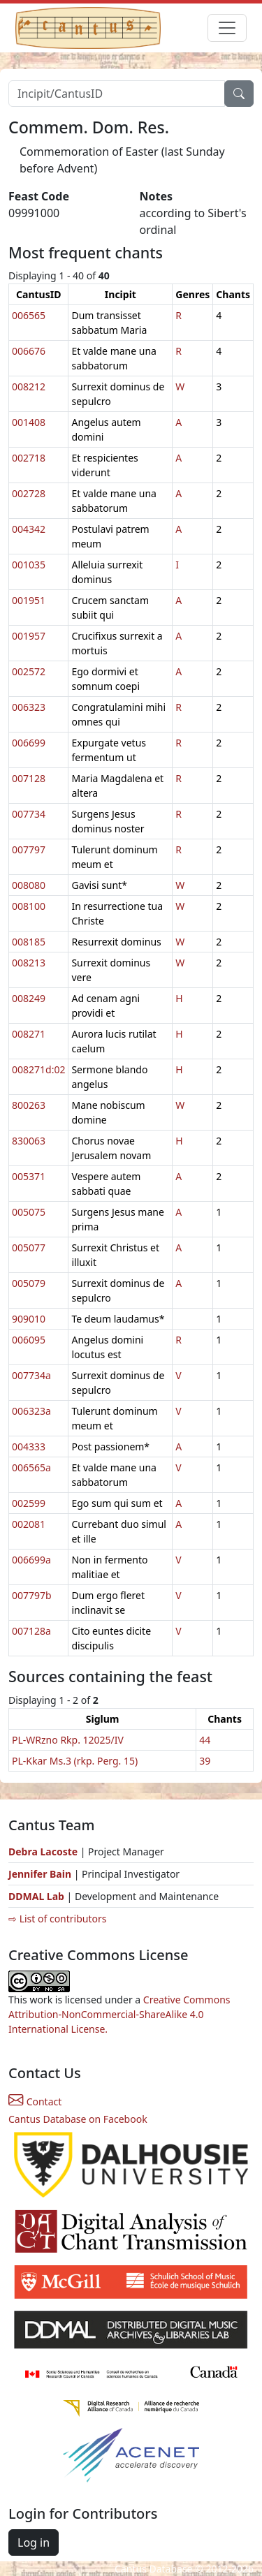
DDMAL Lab (36, 1896)
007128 (28, 778)
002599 (28, 1503)
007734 (28, 813)
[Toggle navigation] (227, 28)
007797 (28, 849)
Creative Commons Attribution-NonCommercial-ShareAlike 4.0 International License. (119, 2014)
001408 (28, 422)
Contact (34, 2101)
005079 (28, 1283)
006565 (28, 315)
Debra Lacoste (43, 1851)
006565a (31, 1467)
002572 (28, 671)
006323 (28, 707)
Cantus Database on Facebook (77, 2119)
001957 (28, 635)
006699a (31, 1559)
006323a (31, 1411)
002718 (28, 457)
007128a (31, 1630)
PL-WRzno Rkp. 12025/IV (68, 1739)
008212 (28, 386)
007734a (31, 1375)
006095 (28, 1339)
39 (204, 1760)
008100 (28, 906)
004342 (28, 529)
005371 (28, 1176)
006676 (28, 351)
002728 (28, 493)
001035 (28, 564)
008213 (28, 962)
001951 (28, 600)
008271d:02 (38, 1069)
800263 (28, 1105)
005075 (28, 1212)
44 (204, 1739)
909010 (28, 1318)
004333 (28, 1446)
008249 (28, 998)
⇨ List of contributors (57, 1918)
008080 (28, 885)
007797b (32, 1595)
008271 (28, 1033)
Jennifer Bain (41, 1874)
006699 (28, 742)
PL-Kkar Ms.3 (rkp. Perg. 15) (75, 1760)
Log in (33, 2542)
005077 (28, 1247)
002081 (28, 1524)
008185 (28, 941)
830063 (28, 1140)
